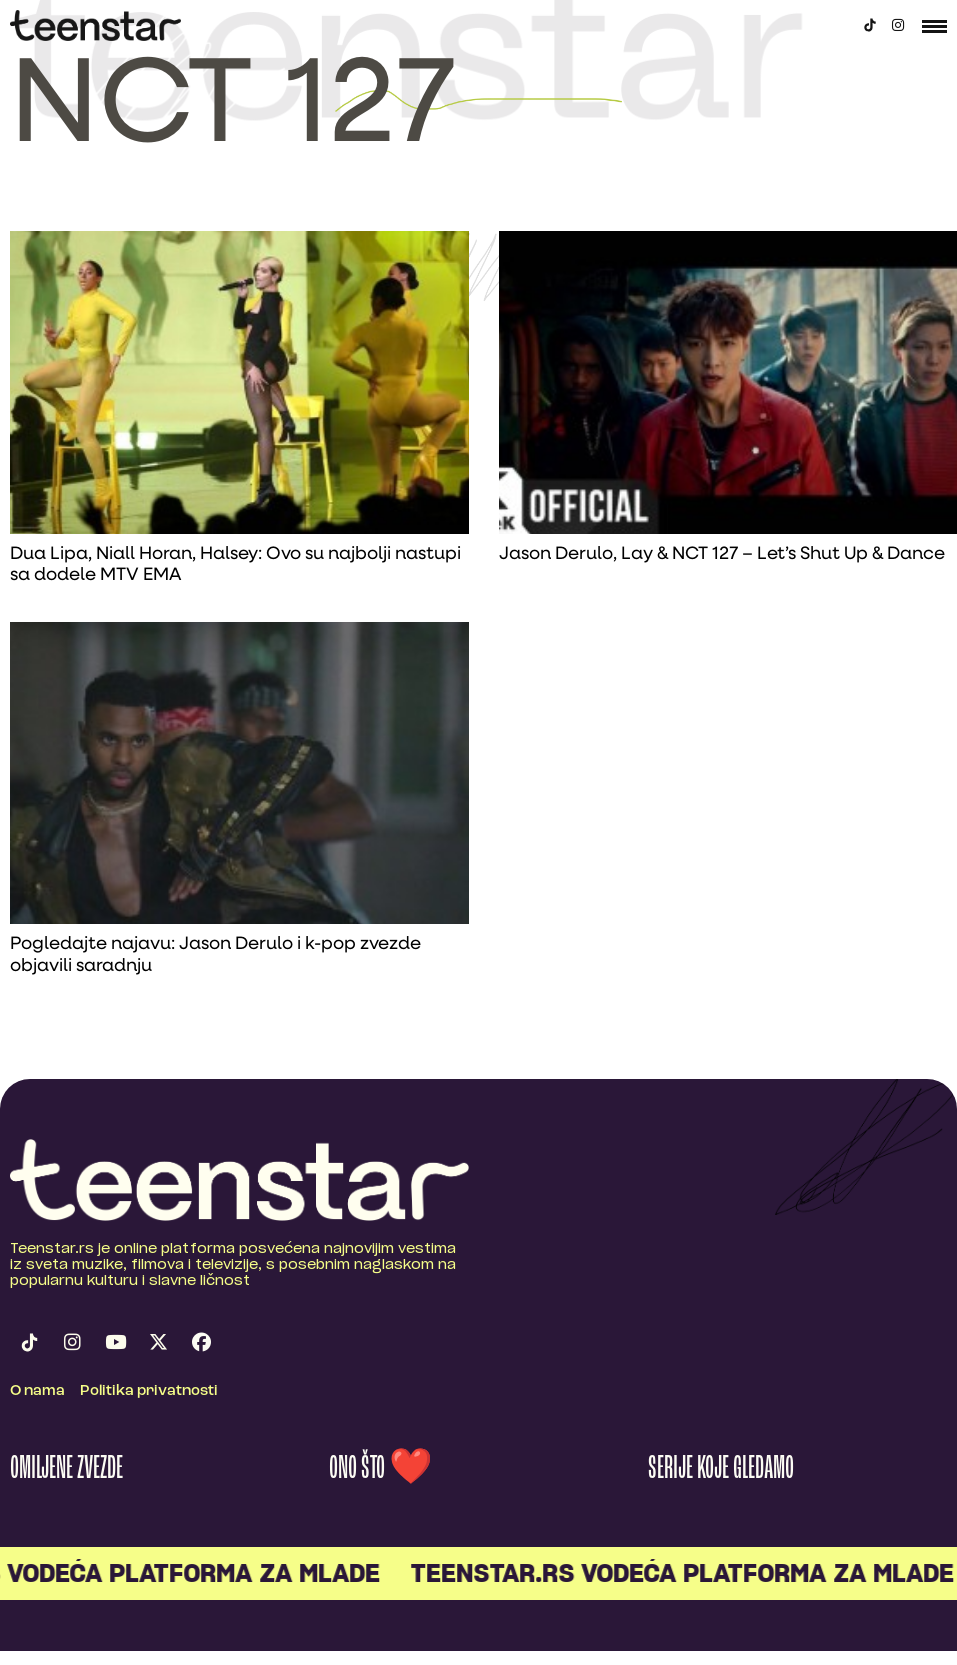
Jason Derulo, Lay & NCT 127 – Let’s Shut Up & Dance (722, 554)
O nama (37, 1391)
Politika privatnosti (149, 1391)
